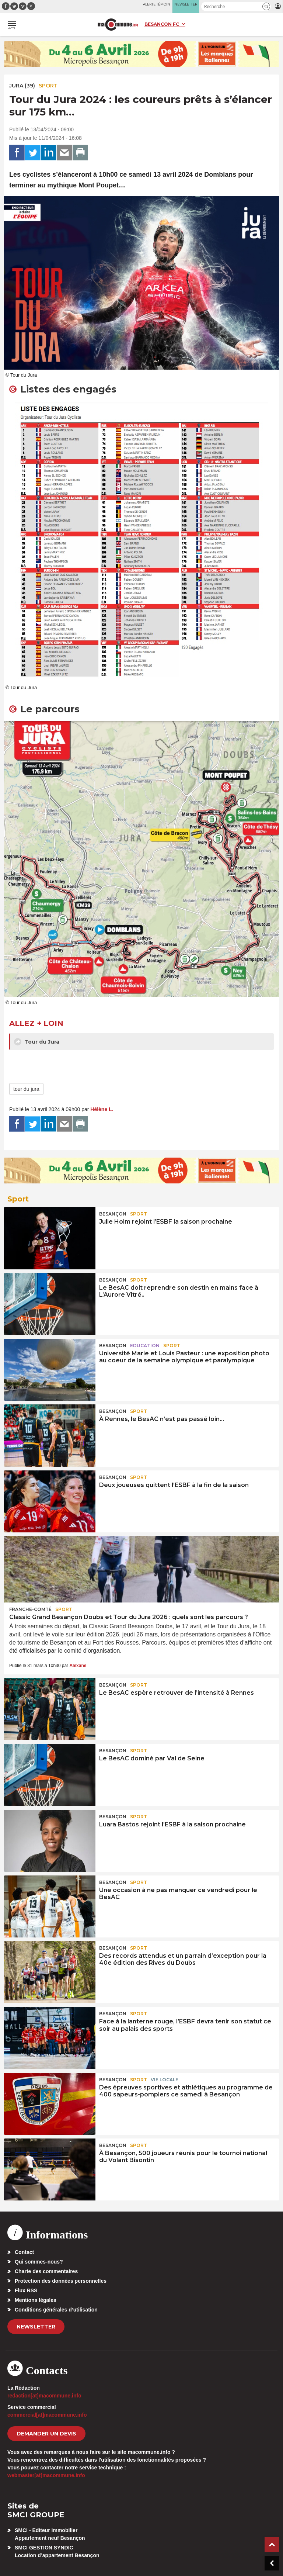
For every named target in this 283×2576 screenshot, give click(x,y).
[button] (266, 6)
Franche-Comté (30, 1609)
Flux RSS (26, 2290)
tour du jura (26, 1089)
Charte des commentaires (46, 2271)
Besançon (112, 1214)
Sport (48, 85)
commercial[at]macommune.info (47, 2415)
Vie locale (164, 2079)
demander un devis (46, 2433)
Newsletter (36, 2326)
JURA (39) (22, 85)
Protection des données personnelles (60, 2281)
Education (145, 1345)
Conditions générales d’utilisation (56, 2310)
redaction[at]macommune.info (44, 2396)
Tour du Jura (36, 1041)
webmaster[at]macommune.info (46, 2475)
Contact (24, 2252)
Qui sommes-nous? (39, 2262)
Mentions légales (35, 2300)
